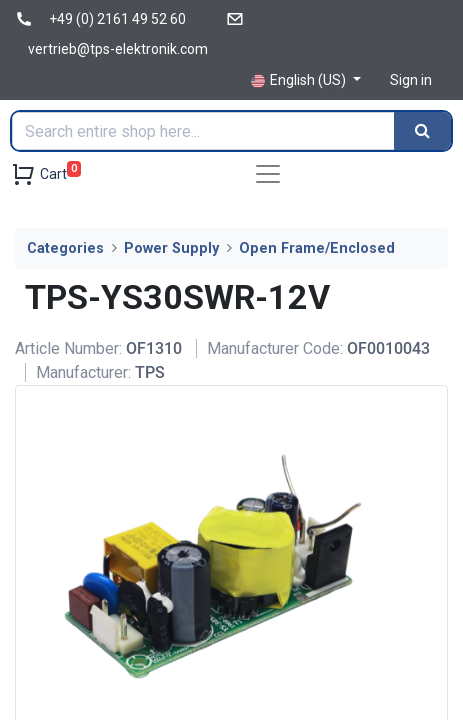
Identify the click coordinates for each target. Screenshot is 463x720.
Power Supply (171, 248)
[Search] (422, 131)
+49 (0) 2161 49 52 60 (117, 19)
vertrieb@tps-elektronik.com (118, 49)
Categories (65, 248)
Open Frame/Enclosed (317, 248)
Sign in (411, 80)
